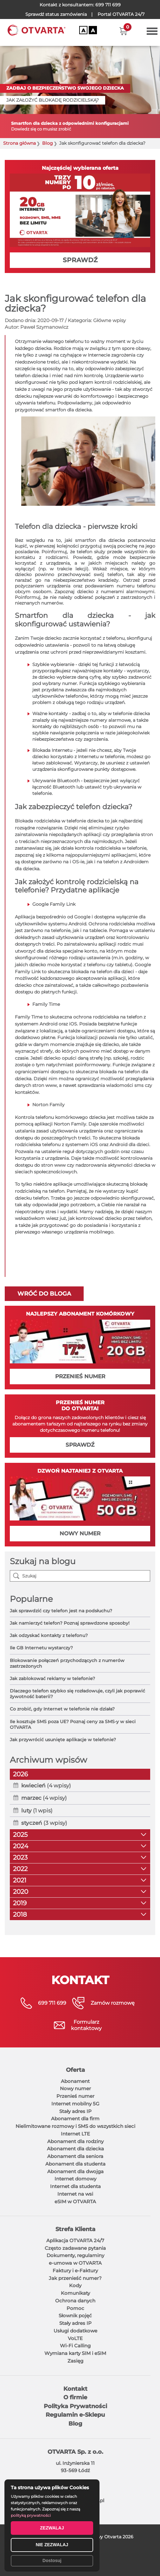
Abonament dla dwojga (75, 2171)
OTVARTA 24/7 (121, 14)
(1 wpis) (37, 1810)
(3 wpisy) (44, 1823)
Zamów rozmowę (113, 2003)
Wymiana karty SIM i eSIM (75, 2353)
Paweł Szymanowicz (44, 327)
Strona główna (19, 143)
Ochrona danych (75, 2301)
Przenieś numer (75, 2096)
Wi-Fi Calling (75, 2346)
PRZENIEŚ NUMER (80, 1376)
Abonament (75, 2081)
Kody (75, 2285)
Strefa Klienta (75, 2229)
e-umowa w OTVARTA (75, 2263)
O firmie (75, 2397)
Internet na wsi (75, 2194)
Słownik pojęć (75, 2316)
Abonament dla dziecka (75, 2149)
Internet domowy (75, 2179)
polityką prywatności (31, 2515)
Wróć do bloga (44, 1293)
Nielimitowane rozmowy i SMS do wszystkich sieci (75, 2126)
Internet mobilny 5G (75, 2104)
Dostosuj (51, 2560)
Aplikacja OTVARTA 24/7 (75, 2240)
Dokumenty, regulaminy (75, 2255)
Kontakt (75, 2388)
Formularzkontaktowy (86, 2025)
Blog (47, 143)
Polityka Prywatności (75, 2406)
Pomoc (75, 2308)
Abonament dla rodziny (75, 2141)
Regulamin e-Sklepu (75, 2414)
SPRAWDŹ (80, 260)
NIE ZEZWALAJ (52, 2544)
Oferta (75, 2069)
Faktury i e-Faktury (75, 2271)
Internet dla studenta (75, 2186)
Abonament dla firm (75, 2119)
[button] (123, 31)
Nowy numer (75, 2088)
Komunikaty (75, 2293)
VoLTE (75, 2338)
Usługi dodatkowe (75, 2331)
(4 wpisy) (46, 1785)
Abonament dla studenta (75, 2164)
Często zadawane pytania (75, 2248)
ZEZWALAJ (52, 2527)
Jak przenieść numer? (75, 2278)
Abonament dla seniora (75, 2156)
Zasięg (75, 2361)
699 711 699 (108, 5)
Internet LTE (75, 2134)
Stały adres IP (75, 2111)
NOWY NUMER (80, 1533)
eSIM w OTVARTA (75, 2201)
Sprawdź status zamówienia (56, 14)
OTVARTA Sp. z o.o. (75, 2451)
